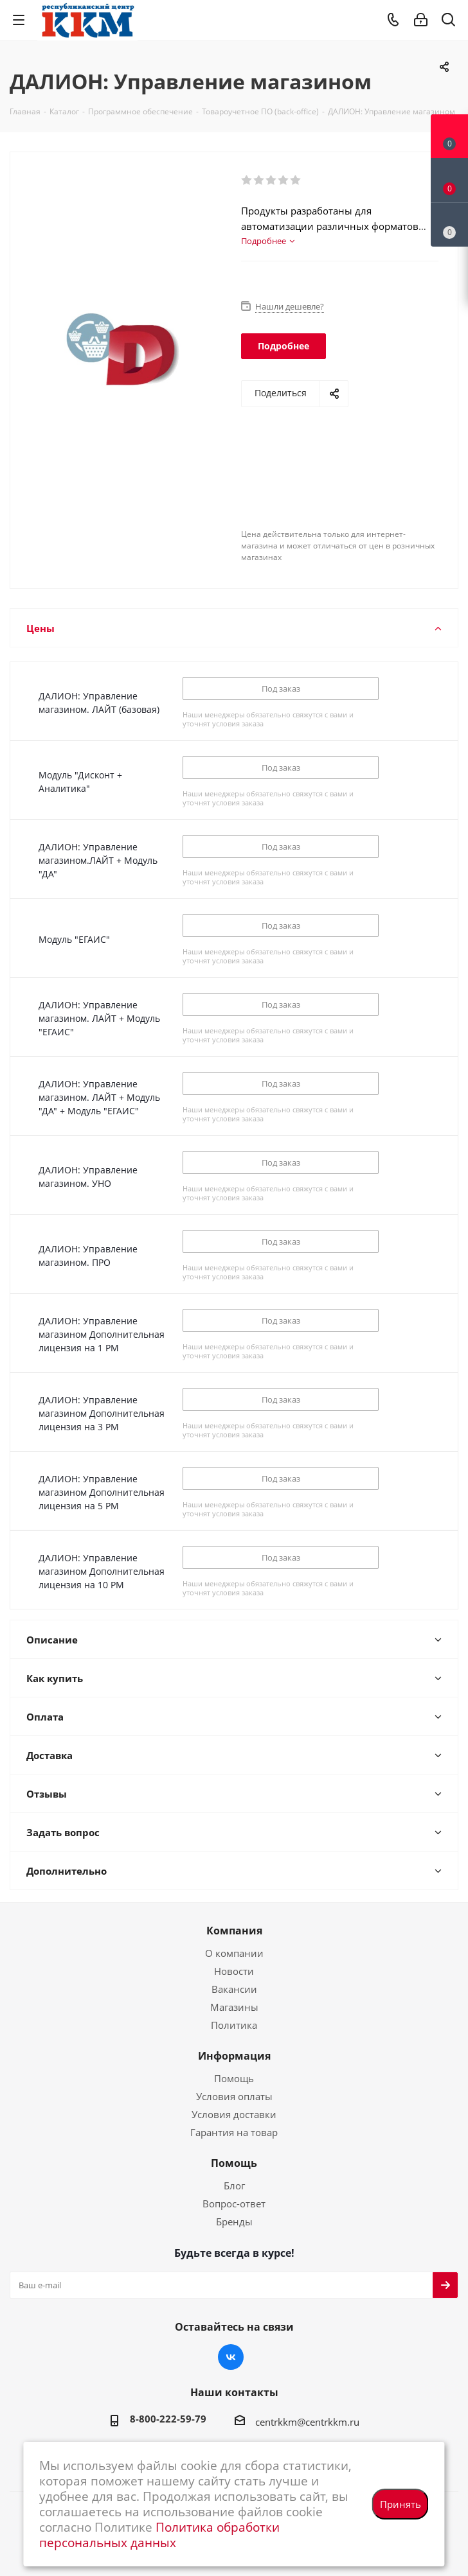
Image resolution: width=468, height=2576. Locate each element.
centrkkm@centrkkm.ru (307, 2421)
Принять (400, 2504)
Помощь (234, 2078)
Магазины (234, 2007)
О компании (234, 1953)
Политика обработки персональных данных (159, 2534)
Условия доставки (234, 2114)
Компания (234, 1930)
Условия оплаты (234, 2096)
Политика (234, 2025)
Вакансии (234, 1989)
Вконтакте (231, 2357)
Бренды (234, 2221)
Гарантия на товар (234, 2132)
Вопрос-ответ (234, 2203)
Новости (234, 1971)
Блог (234, 2185)
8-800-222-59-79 (168, 2418)
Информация (234, 2056)
